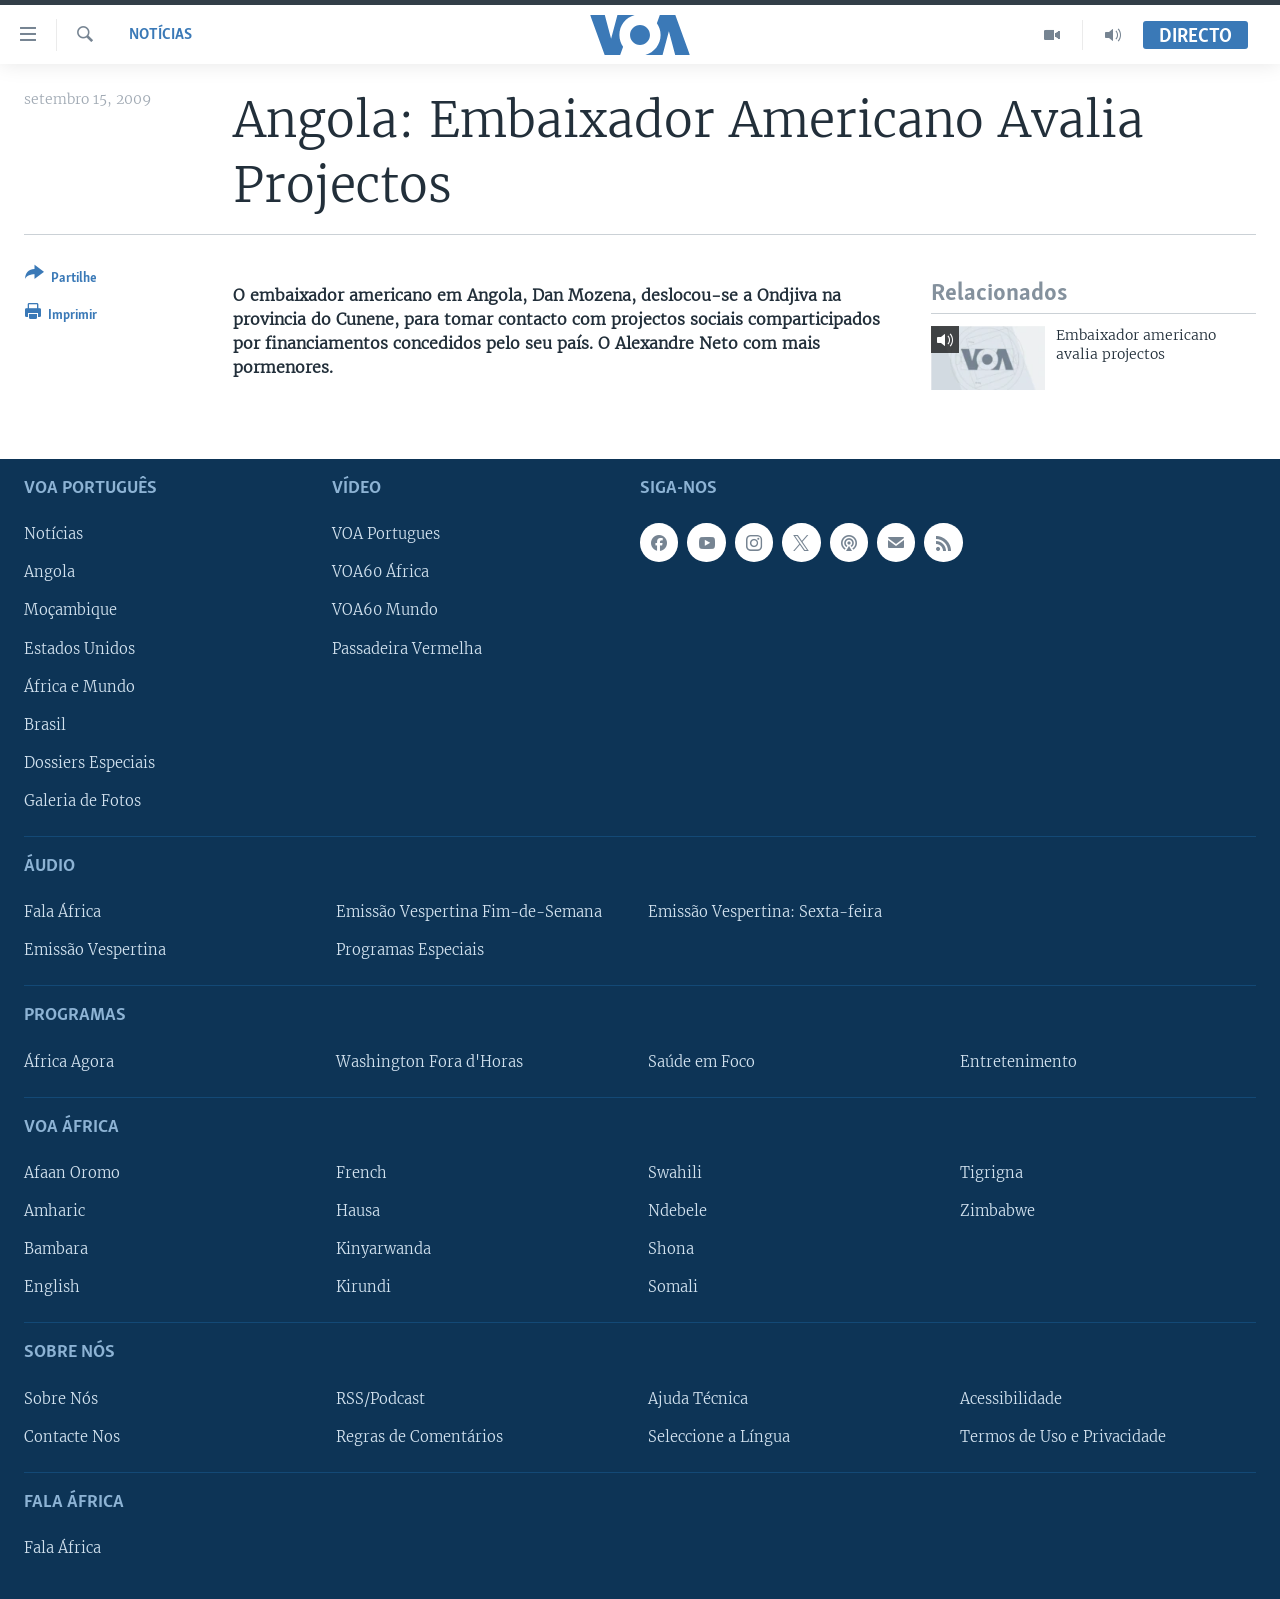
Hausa (358, 1211)
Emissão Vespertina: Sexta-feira (765, 912)
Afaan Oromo (72, 1173)
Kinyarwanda (383, 1249)
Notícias (160, 35)
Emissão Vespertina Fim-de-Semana (469, 912)
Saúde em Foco (701, 1061)
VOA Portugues (386, 534)
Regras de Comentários (419, 1436)
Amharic (54, 1211)
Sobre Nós (61, 1398)
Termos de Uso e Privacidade (1063, 1436)
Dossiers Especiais (89, 762)
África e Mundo (79, 686)
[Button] (61, 279)
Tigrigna (991, 1173)
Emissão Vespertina (95, 950)
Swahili (675, 1173)
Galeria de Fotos (82, 800)
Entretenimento (1018, 1061)
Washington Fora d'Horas (429, 1061)
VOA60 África (380, 572)
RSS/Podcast (380, 1398)
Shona (671, 1249)
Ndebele (677, 1211)
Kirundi (363, 1287)
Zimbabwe (997, 1211)
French (361, 1173)
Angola (49, 572)
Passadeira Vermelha (407, 648)
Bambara (56, 1249)
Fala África (62, 912)
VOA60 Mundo (385, 610)
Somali (673, 1287)
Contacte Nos (72, 1436)
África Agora (69, 1061)
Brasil (45, 724)
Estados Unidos (79, 648)
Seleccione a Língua (719, 1436)
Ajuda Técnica (698, 1398)
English (52, 1287)
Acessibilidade (1011, 1398)
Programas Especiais (410, 950)
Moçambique (70, 610)
